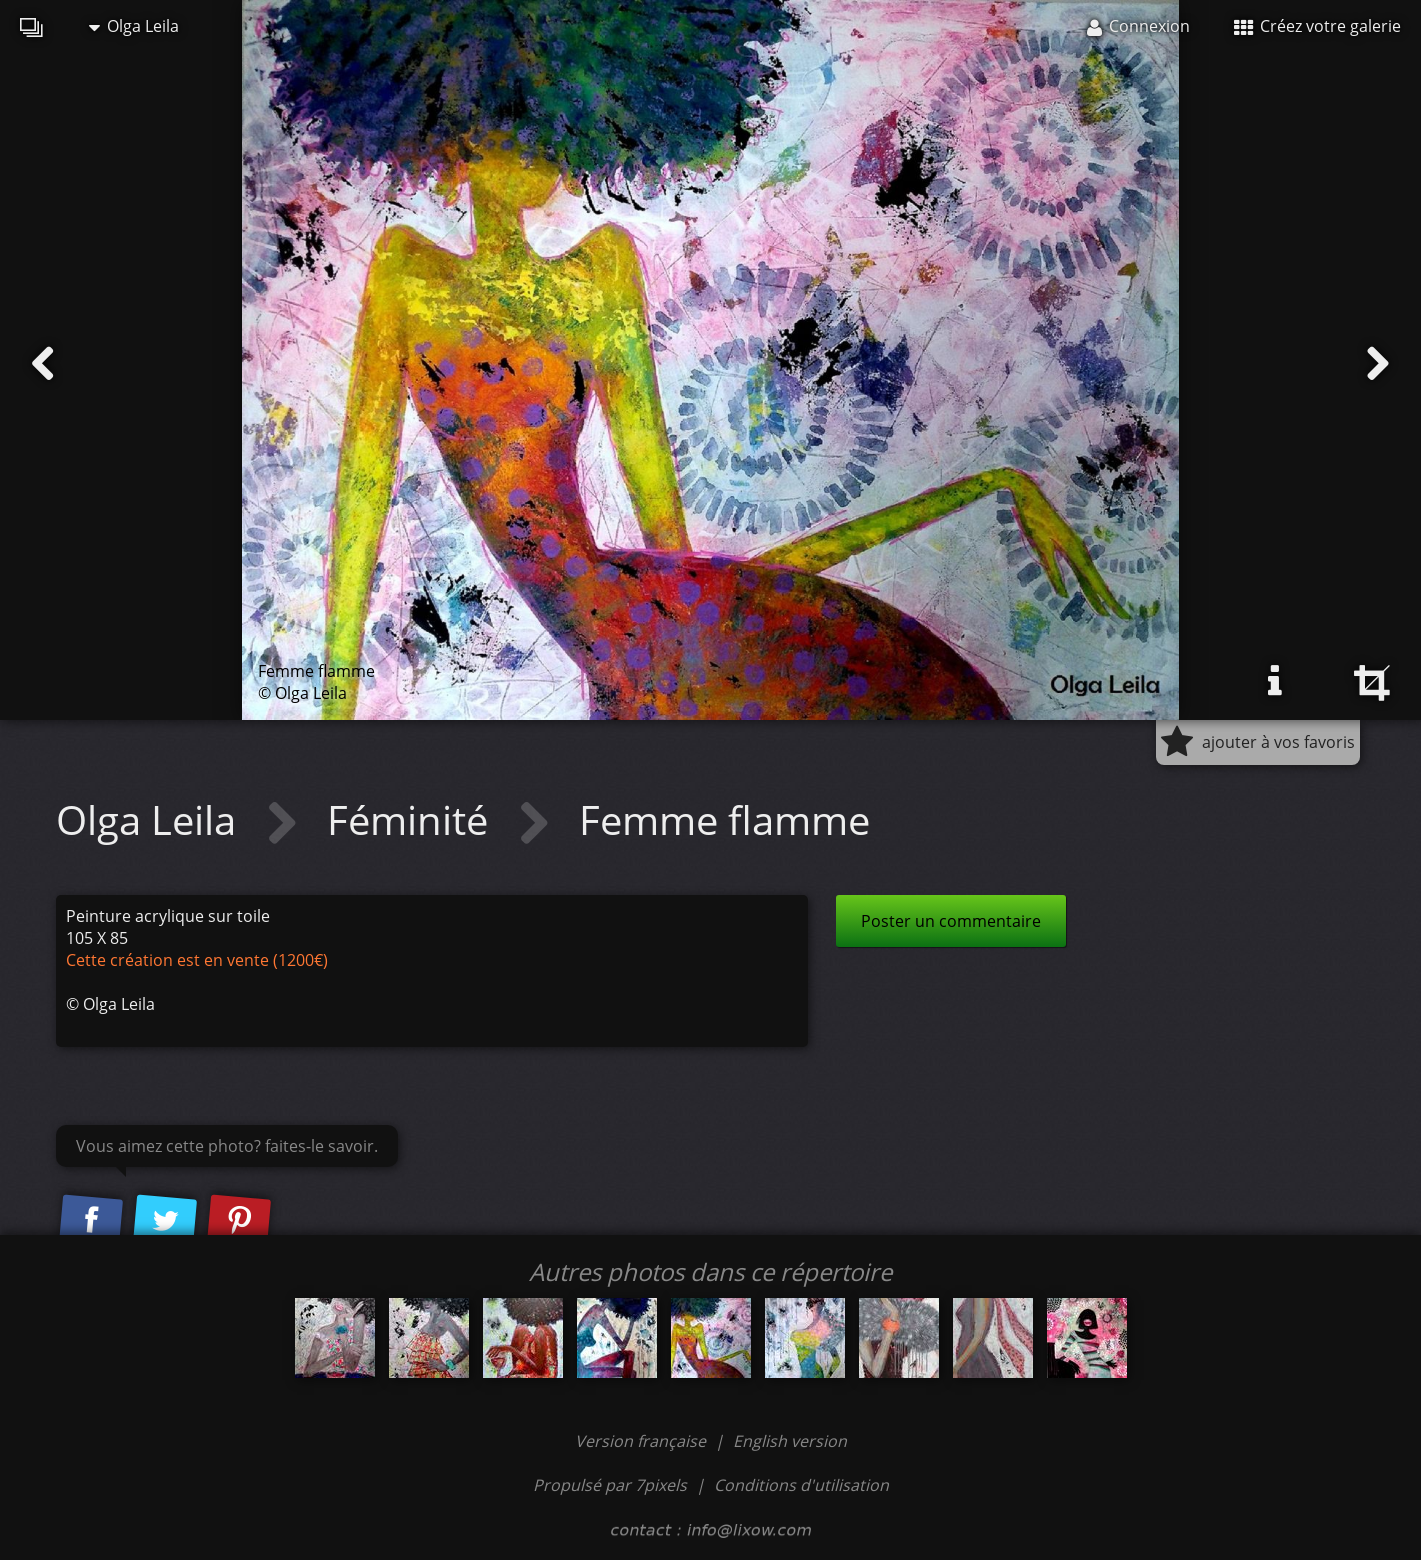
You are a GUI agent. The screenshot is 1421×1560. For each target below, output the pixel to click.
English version (790, 1441)
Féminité (412, 819)
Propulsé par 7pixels (610, 1485)
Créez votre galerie (1317, 26)
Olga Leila (134, 26)
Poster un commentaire (951, 921)
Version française (642, 1441)
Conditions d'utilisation (801, 1485)
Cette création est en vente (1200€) (197, 960)
